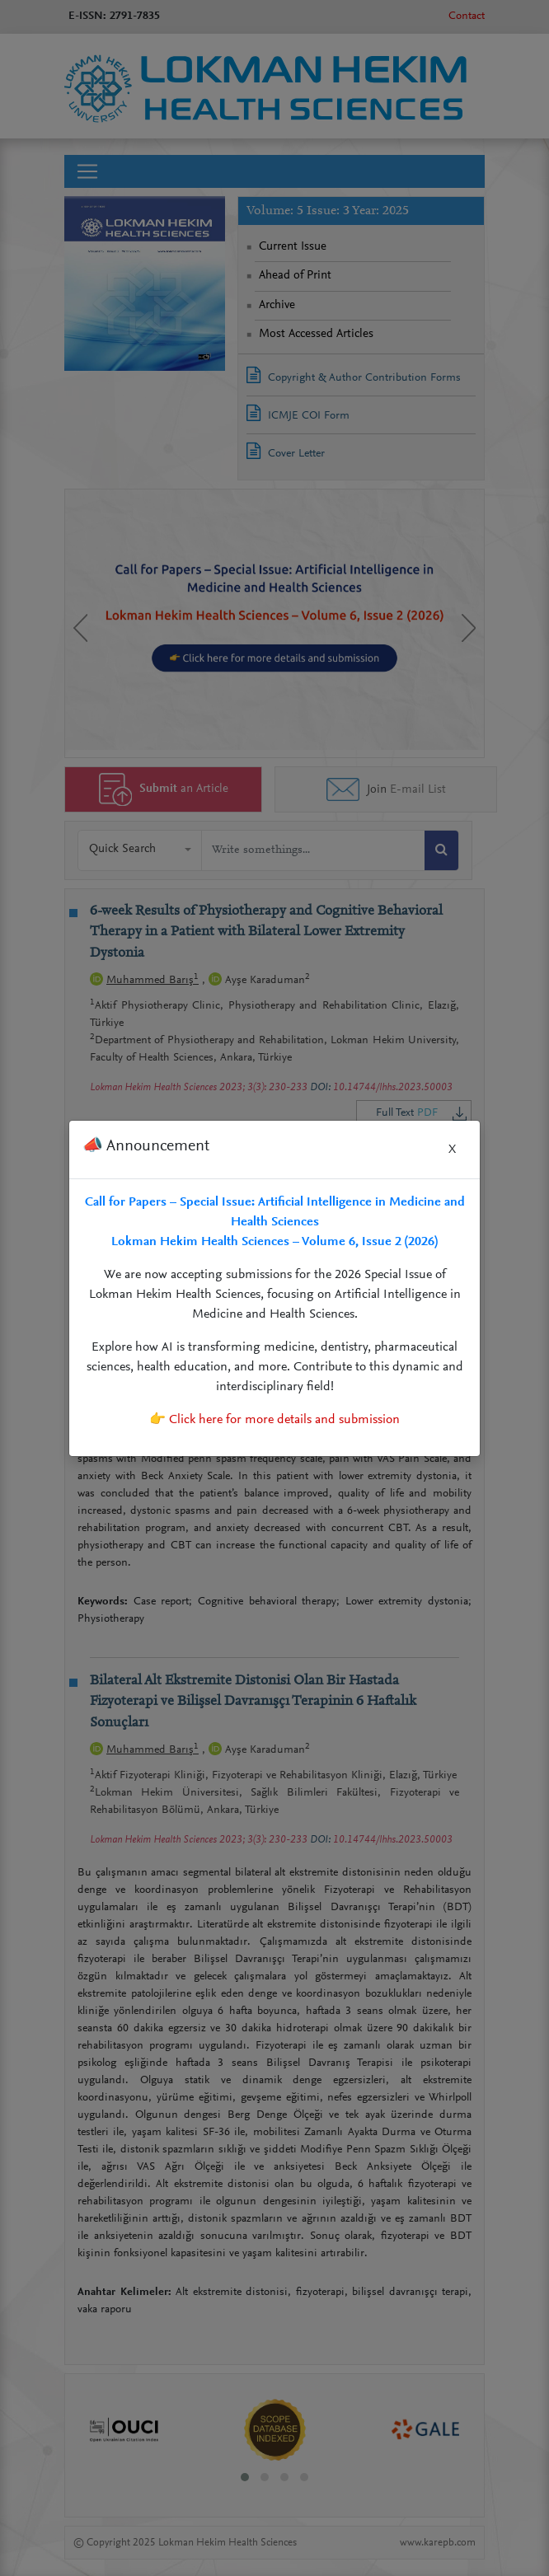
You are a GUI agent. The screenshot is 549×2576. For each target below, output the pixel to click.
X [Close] (452, 1149)
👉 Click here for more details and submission (274, 1419)
